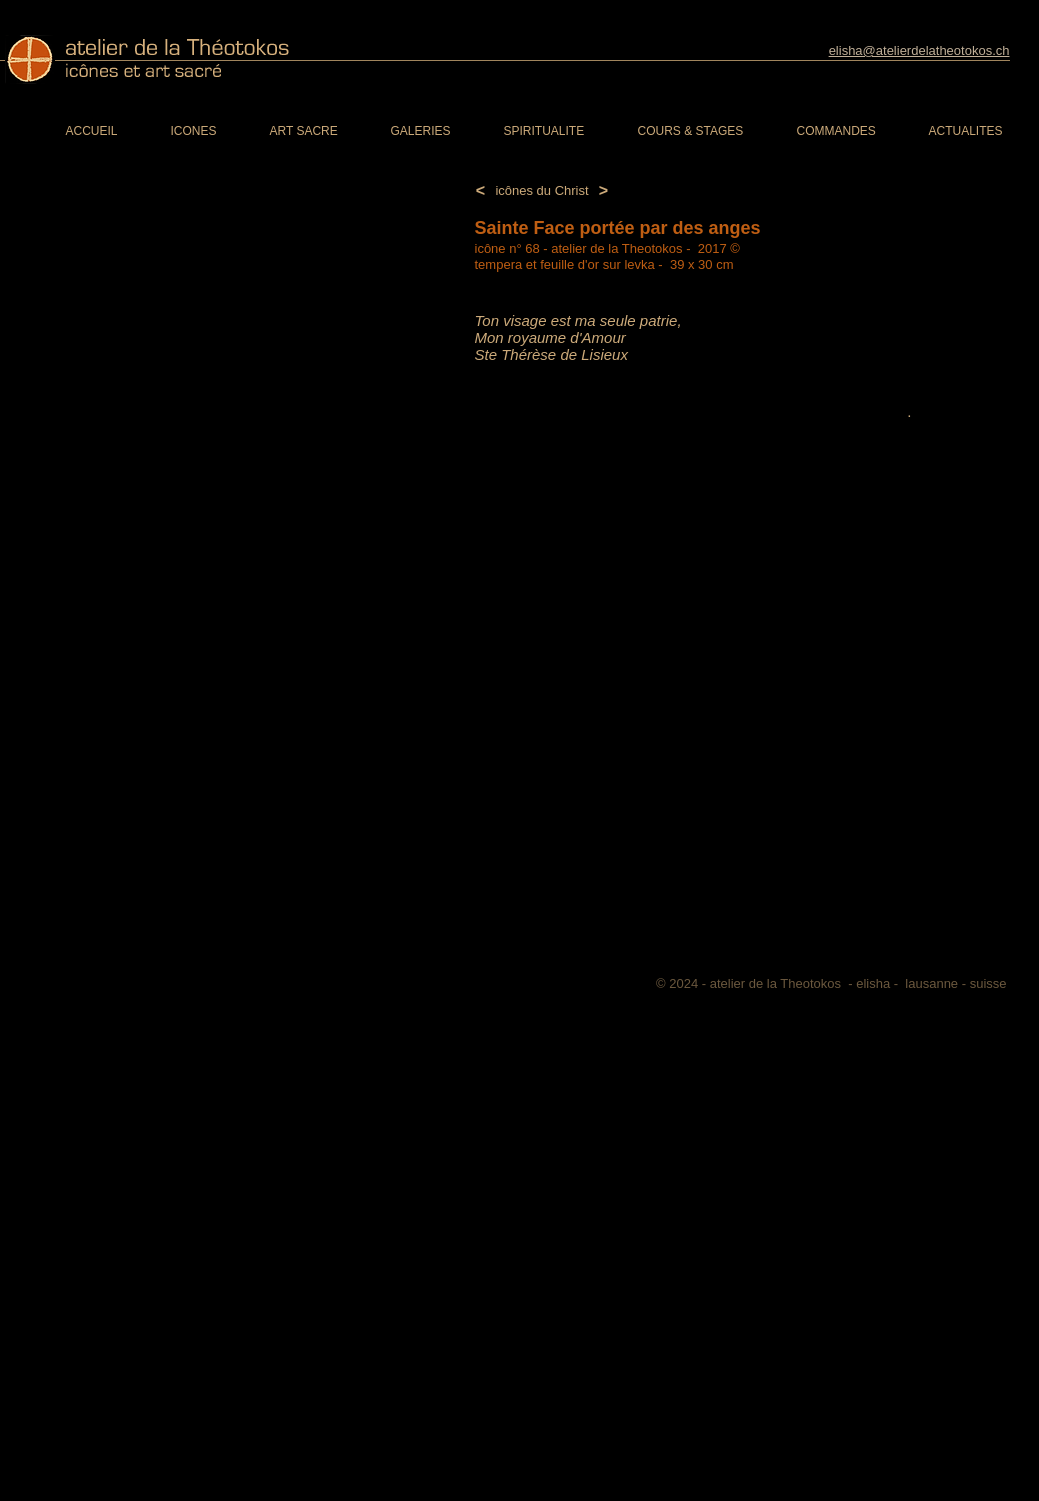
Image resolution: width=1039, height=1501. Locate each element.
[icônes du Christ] (542, 191)
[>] (604, 191)
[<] (481, 191)
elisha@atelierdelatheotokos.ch (919, 50)
